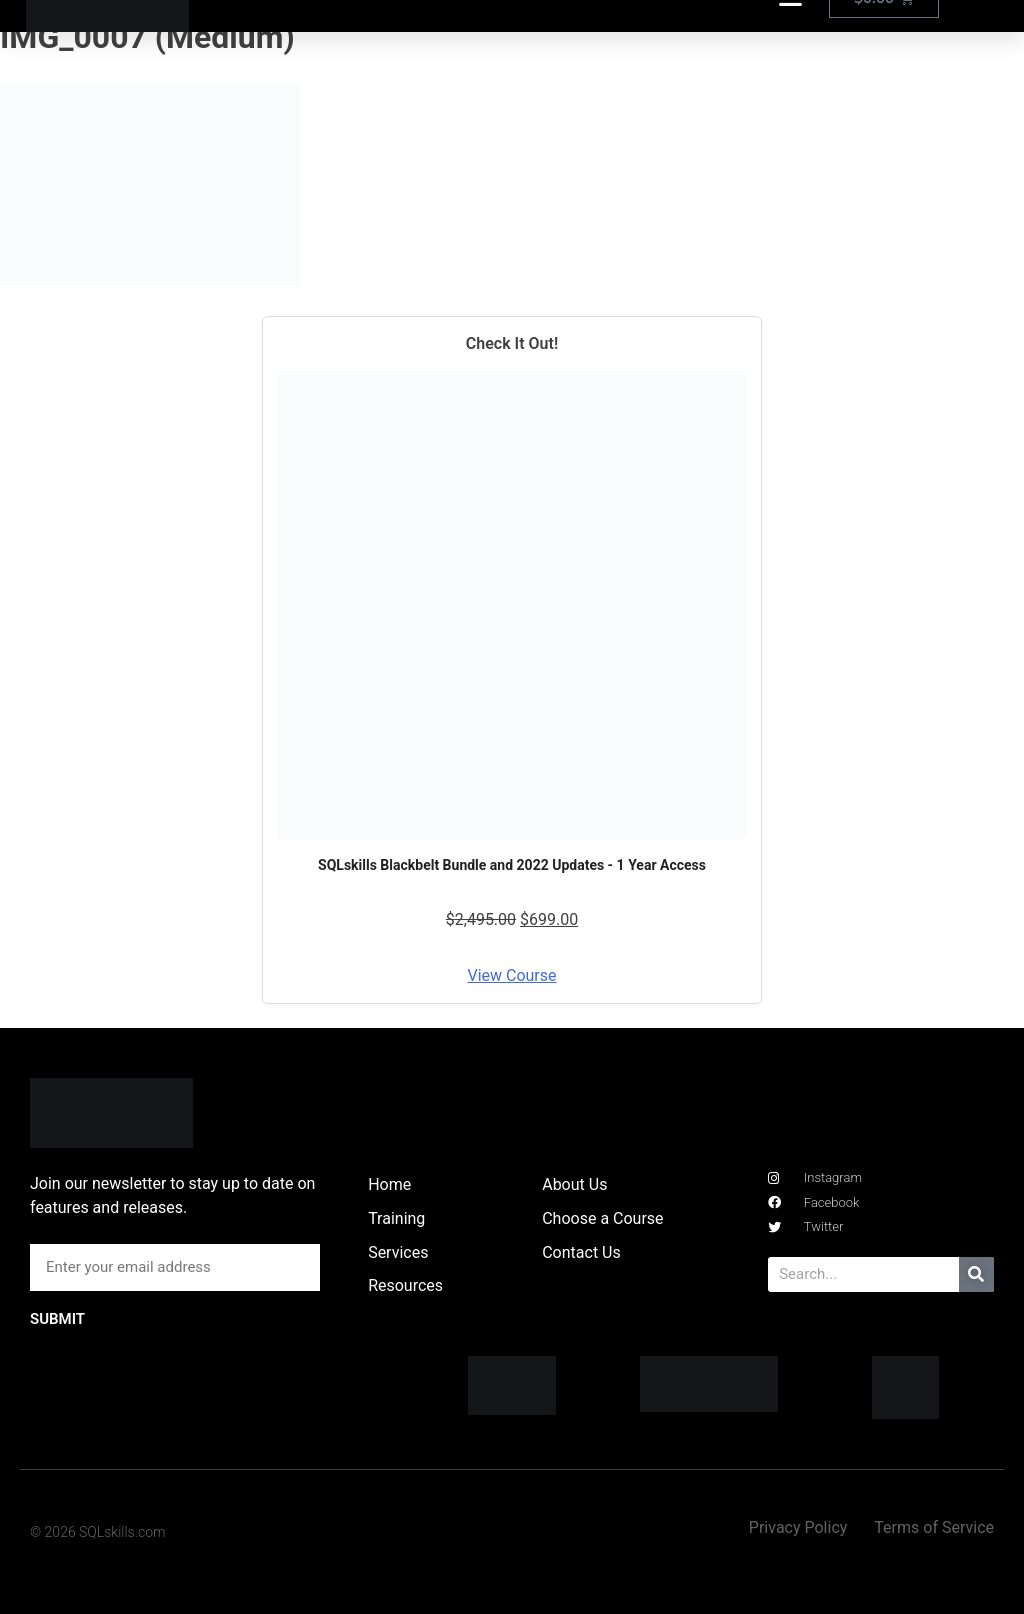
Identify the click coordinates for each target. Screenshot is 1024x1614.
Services (398, 1252)
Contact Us (581, 1252)
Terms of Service (934, 1527)
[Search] (976, 1274)
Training (396, 1218)
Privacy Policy (798, 1527)
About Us (574, 1184)
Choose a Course (602, 1218)
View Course (511, 975)
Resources (405, 1285)
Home (389, 1184)
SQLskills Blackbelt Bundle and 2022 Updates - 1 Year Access (512, 865)
